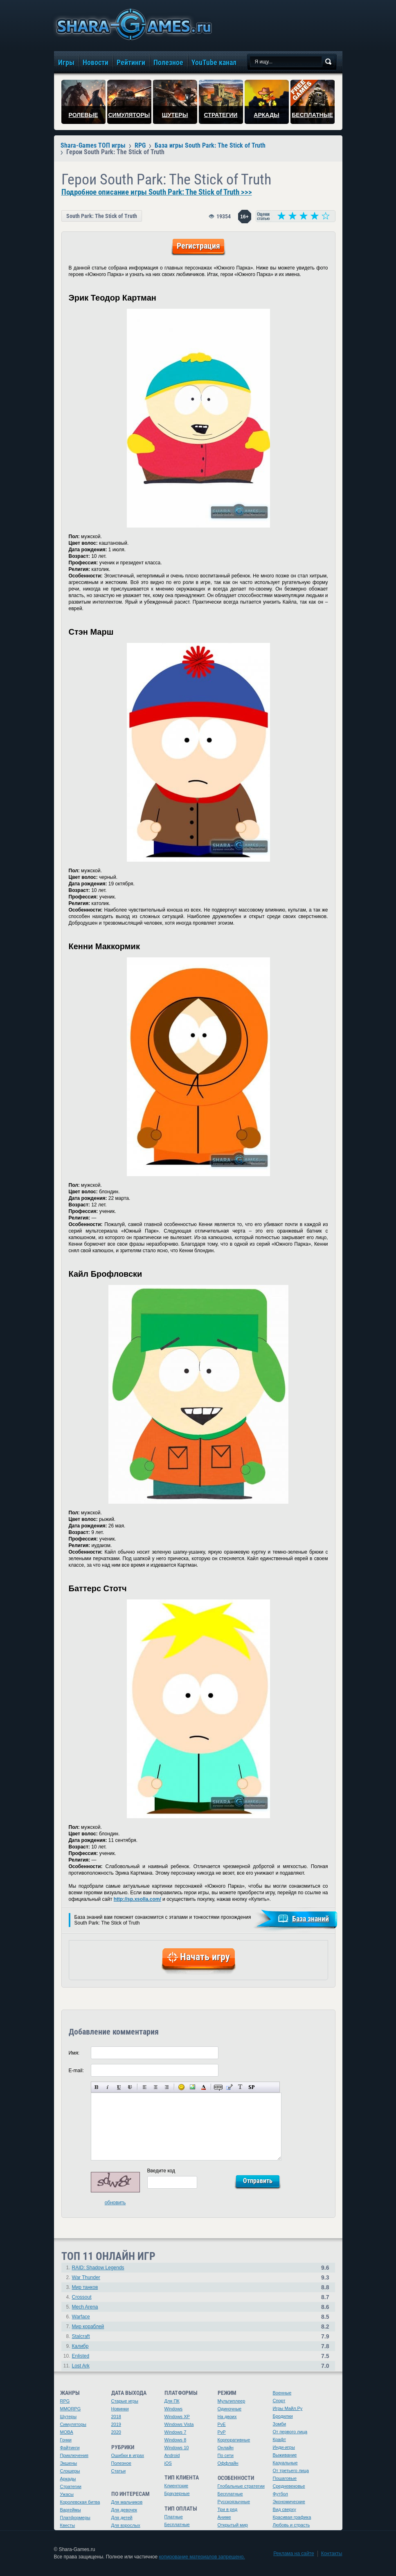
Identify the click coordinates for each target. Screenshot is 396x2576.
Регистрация (198, 246)
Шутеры (68, 2416)
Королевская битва (80, 2502)
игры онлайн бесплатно (132, 24)
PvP (222, 2432)
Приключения (74, 2455)
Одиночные (230, 2408)
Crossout (82, 2297)
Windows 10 (176, 2447)
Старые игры (124, 2401)
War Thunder (86, 2277)
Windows (173, 2408)
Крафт (279, 2439)
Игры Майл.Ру (288, 2408)
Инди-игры (284, 2447)
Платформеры (75, 2517)
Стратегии (70, 2486)
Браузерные (177, 2493)
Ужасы (67, 2494)
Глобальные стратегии (241, 2486)
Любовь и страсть (291, 2524)
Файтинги (70, 2447)
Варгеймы (70, 2509)
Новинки (120, 2408)
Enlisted (81, 2356)
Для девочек (124, 2509)
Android (172, 2455)
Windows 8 (175, 2439)
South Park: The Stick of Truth (101, 216)
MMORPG (70, 2408)
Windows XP (177, 2416)
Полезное (121, 2463)
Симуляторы (73, 2424)
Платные (173, 2516)
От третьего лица (291, 2470)
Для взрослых (125, 2525)
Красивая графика (292, 2517)
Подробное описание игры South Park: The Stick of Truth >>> (156, 192)
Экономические (289, 2501)
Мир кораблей (88, 2326)
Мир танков (85, 2287)
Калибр (80, 2346)
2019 (116, 2424)
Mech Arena (85, 2307)
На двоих (227, 2416)
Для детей (122, 2517)
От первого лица (290, 2431)
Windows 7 (175, 2432)
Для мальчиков (127, 2502)
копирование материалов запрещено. (202, 2557)
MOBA (66, 2432)
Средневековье (289, 2486)
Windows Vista (179, 2424)
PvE (222, 2424)
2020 (116, 2432)
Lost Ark (81, 2366)
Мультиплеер (231, 2401)
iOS (168, 2463)
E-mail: (76, 2070)
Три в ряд (228, 2509)
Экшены (68, 2463)
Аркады (68, 2478)
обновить (115, 2202)
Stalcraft (81, 2336)
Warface (81, 2317)
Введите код (161, 2171)
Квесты (67, 2525)
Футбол (280, 2493)
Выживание (285, 2454)
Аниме (224, 2517)
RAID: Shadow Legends (98, 2268)
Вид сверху (284, 2509)
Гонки (66, 2439)
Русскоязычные (234, 2501)
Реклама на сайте (293, 2553)
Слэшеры (70, 2470)
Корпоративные (234, 2439)
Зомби (279, 2423)
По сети (226, 2455)
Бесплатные (177, 2524)
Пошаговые (285, 2478)
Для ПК (172, 2401)
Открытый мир (233, 2524)
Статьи (118, 2470)
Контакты (331, 2553)
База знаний (310, 1918)
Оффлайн (228, 2463)
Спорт (279, 2400)
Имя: (74, 2053)
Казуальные (285, 2462)
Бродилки (283, 2416)
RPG (65, 2401)
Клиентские (176, 2485)
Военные (282, 2392)
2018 (116, 2416)
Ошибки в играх (127, 2455)
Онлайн (226, 2447)
